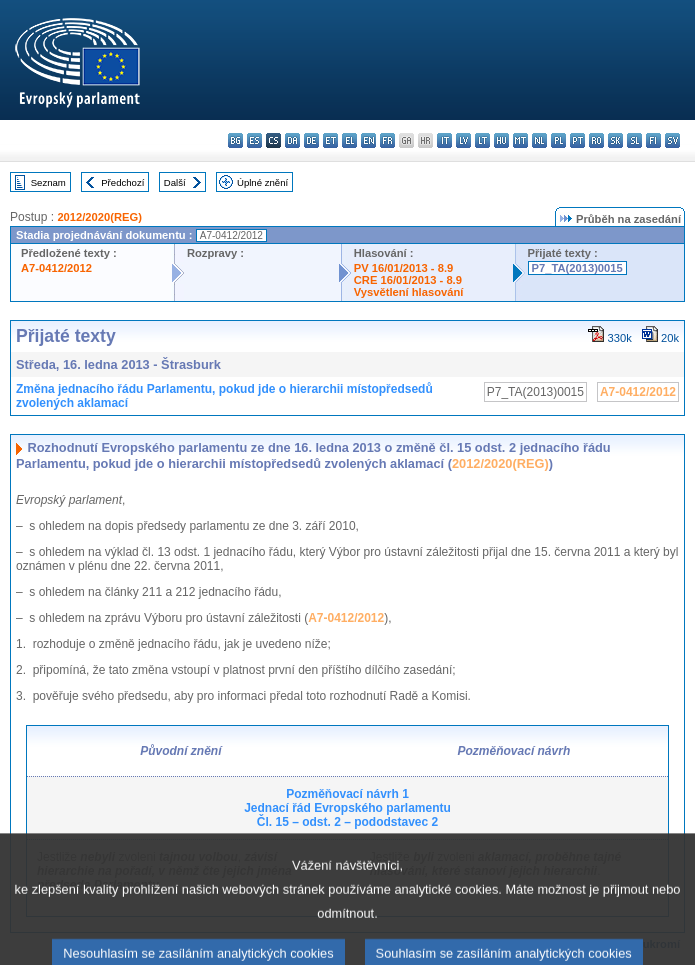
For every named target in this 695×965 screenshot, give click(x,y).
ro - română (596, 140)
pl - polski (558, 140)
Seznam (48, 182)
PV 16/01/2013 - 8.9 (404, 268)
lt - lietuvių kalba (482, 140)
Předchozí (122, 182)
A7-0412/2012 (56, 268)
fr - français (387, 140)
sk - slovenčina (615, 140)
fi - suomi (653, 140)
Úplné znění (262, 182)
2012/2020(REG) (99, 217)
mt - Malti (520, 140)
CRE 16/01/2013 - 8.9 (408, 280)
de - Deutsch (311, 140)
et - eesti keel (330, 140)
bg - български (235, 140)
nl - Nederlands (539, 140)
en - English (368, 140)
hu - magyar (501, 140)
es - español (254, 140)
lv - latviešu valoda (463, 140)
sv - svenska (672, 140)
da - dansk (292, 140)
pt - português (577, 140)
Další (175, 182)
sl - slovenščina (634, 140)
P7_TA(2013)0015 (577, 268)
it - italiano (444, 140)
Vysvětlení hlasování (409, 292)
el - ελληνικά (349, 140)
